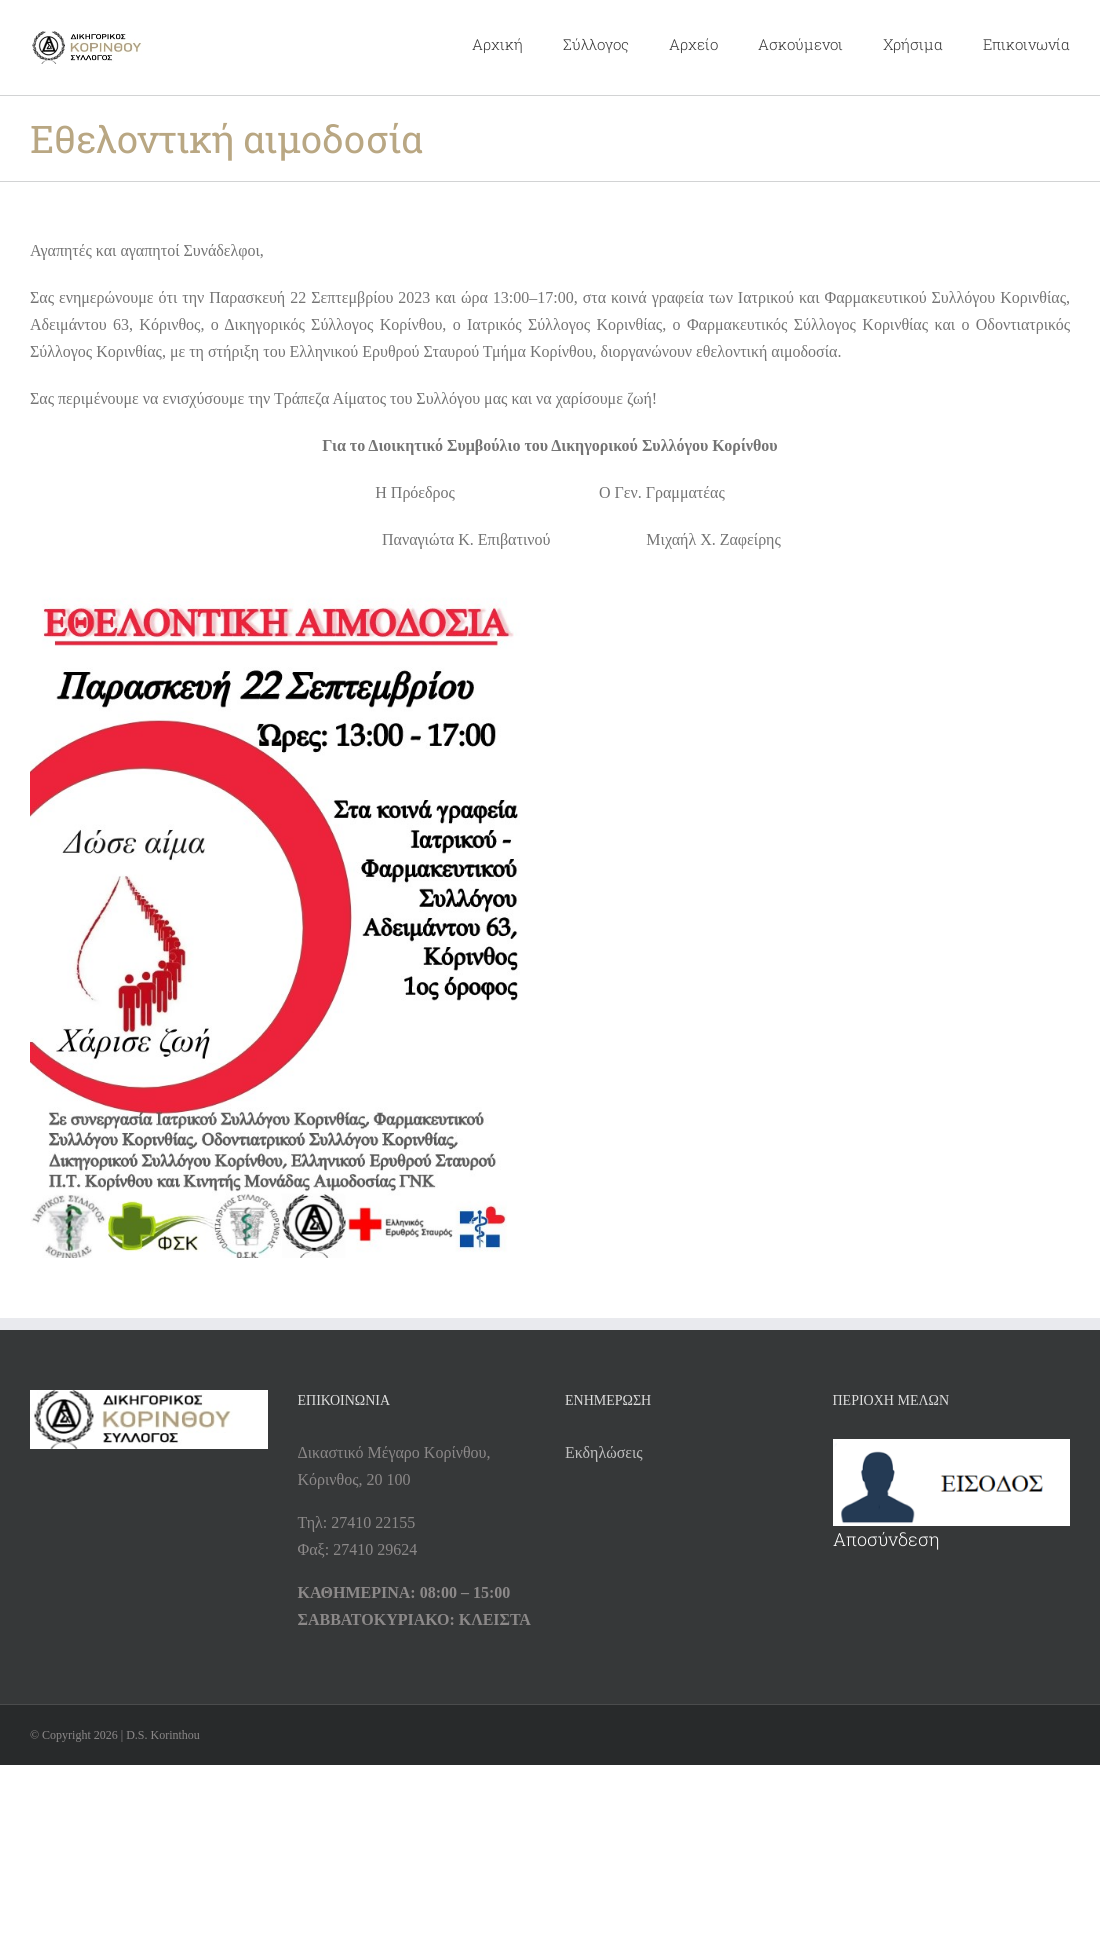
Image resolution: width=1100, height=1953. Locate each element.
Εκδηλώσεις (604, 1452)
